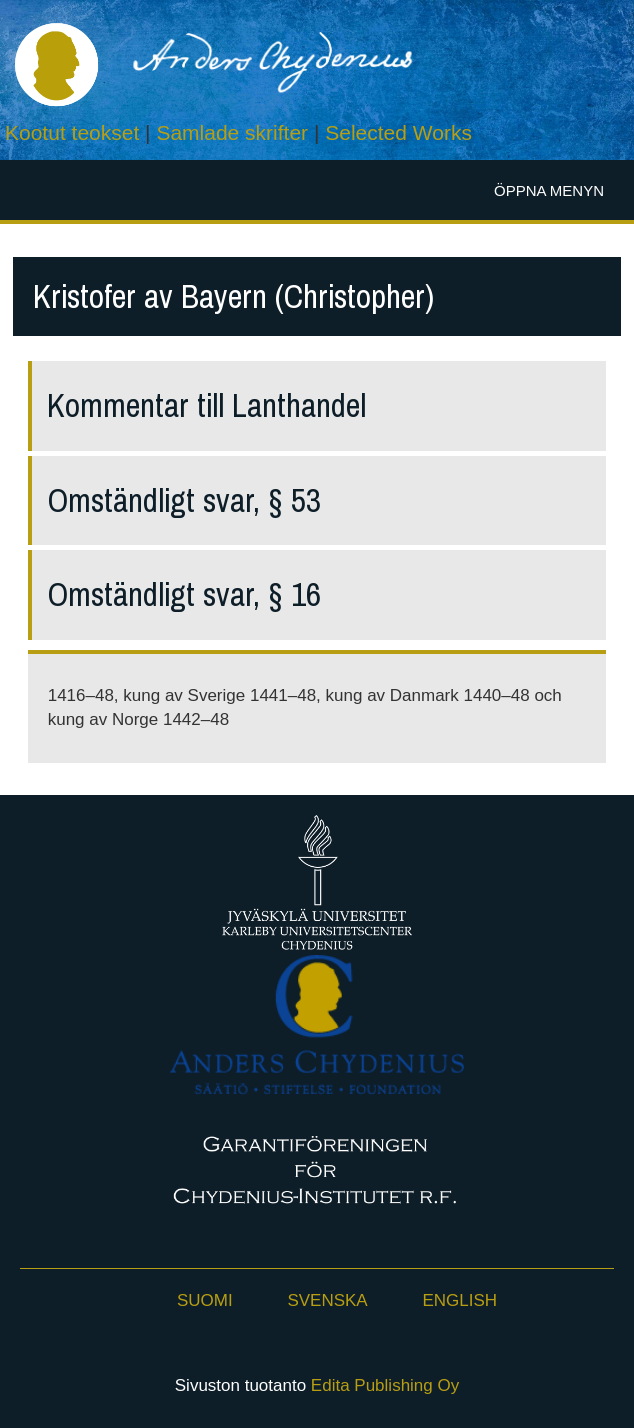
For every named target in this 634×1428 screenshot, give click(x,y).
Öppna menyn (549, 190)
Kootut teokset (72, 132)
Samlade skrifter (232, 132)
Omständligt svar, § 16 (184, 594)
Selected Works (398, 132)
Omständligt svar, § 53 (184, 500)
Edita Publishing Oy (385, 1385)
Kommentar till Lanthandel (206, 405)
